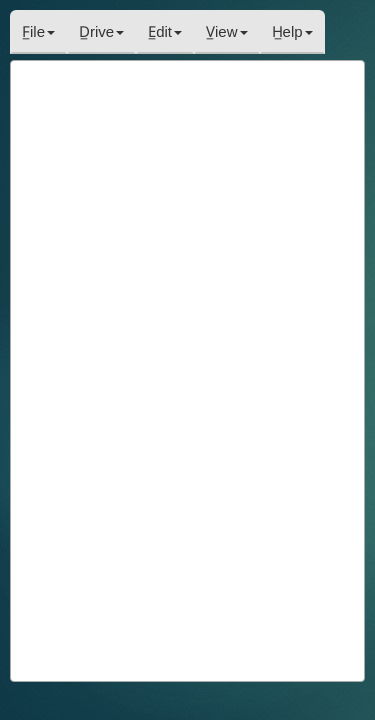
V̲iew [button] (227, 31)
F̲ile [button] (38, 31)
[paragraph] (187, 370)
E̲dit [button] (165, 31)
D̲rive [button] (101, 31)
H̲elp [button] (292, 31)
